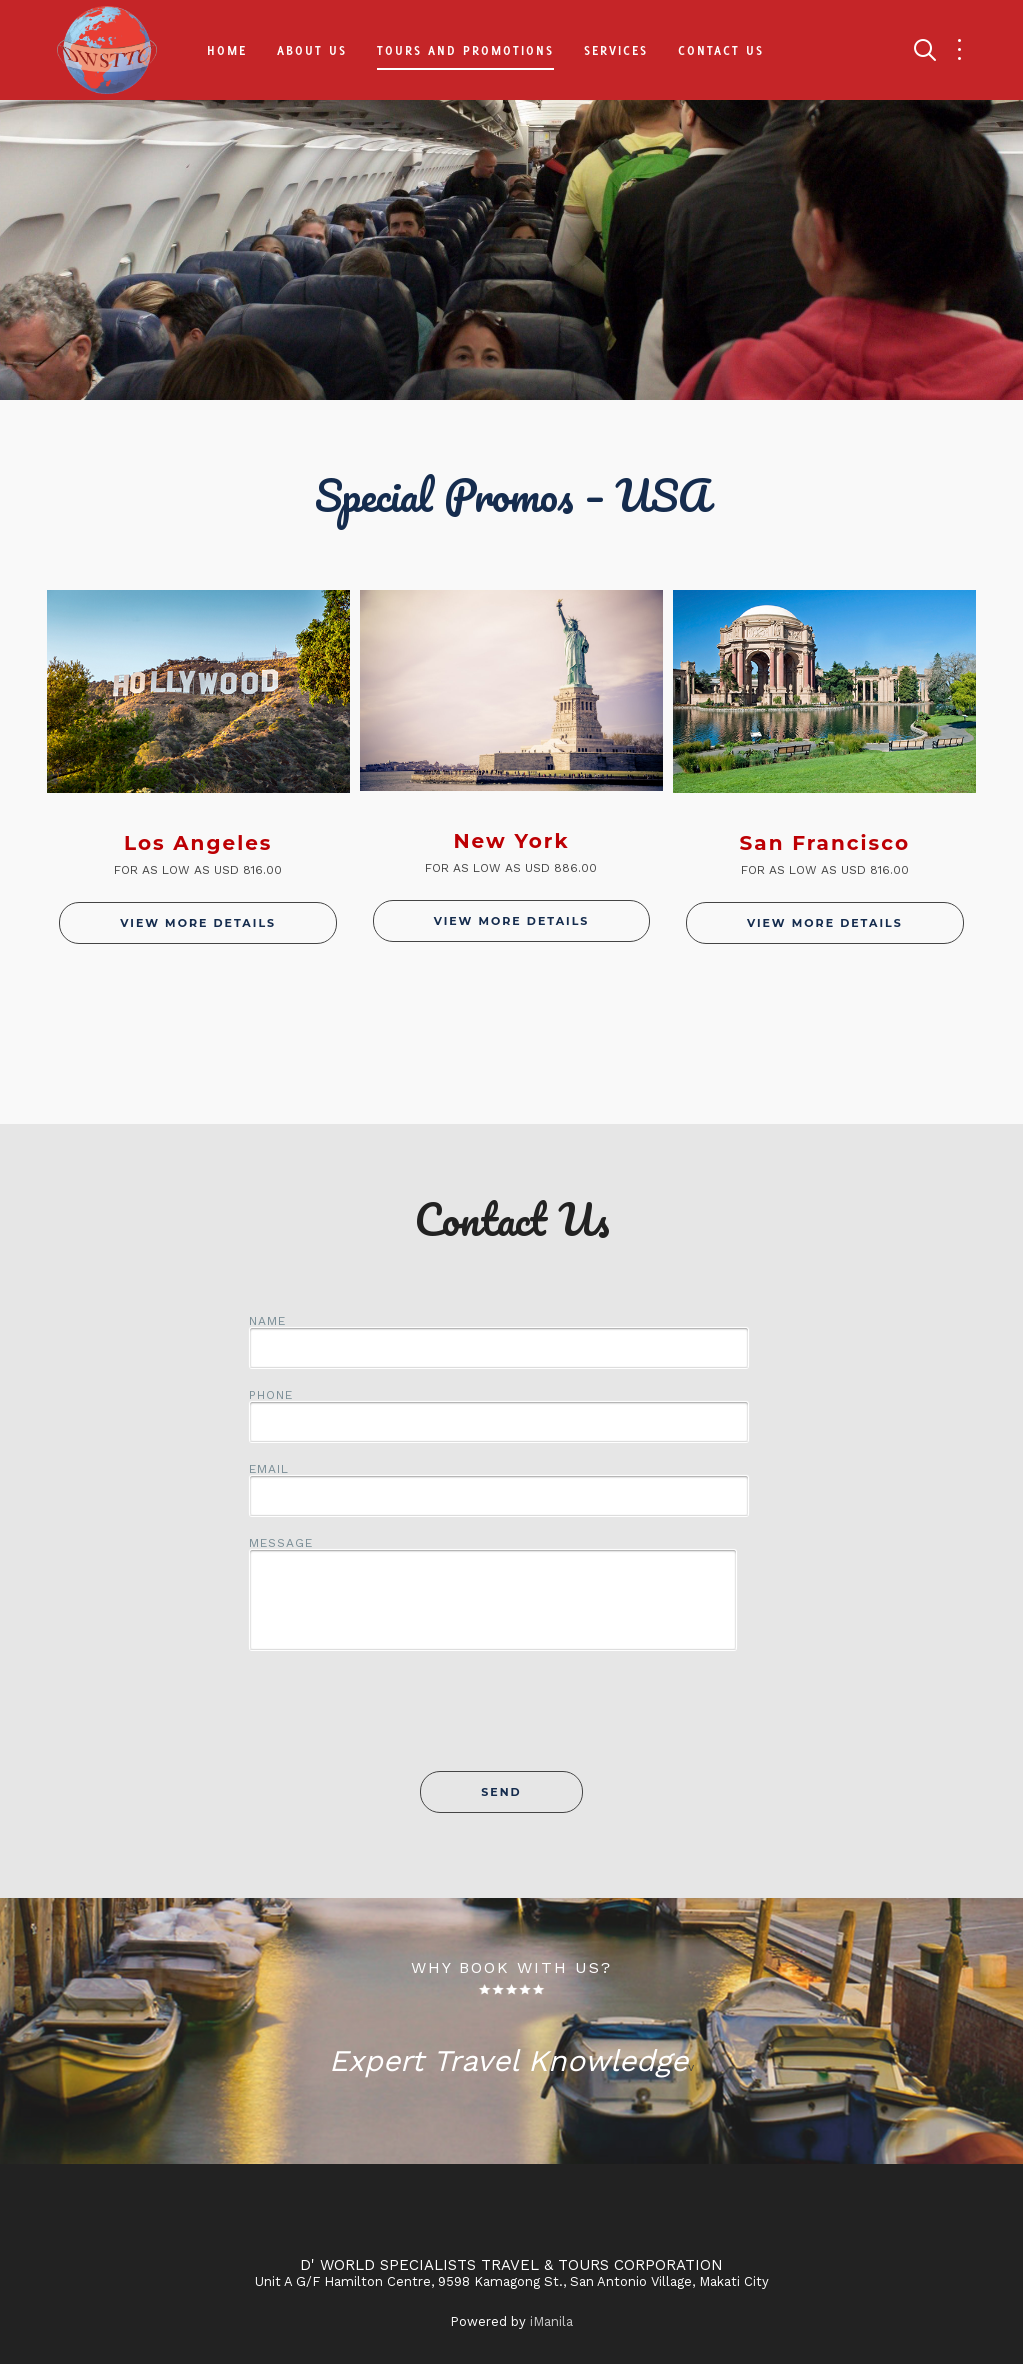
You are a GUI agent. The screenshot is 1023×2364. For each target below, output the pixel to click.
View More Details (198, 923)
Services (616, 50)
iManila (551, 2321)
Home (227, 50)
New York (511, 841)
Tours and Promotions (465, 50)
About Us (312, 50)
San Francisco (825, 843)
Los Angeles (198, 843)
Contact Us (721, 50)
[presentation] (512, 1722)
